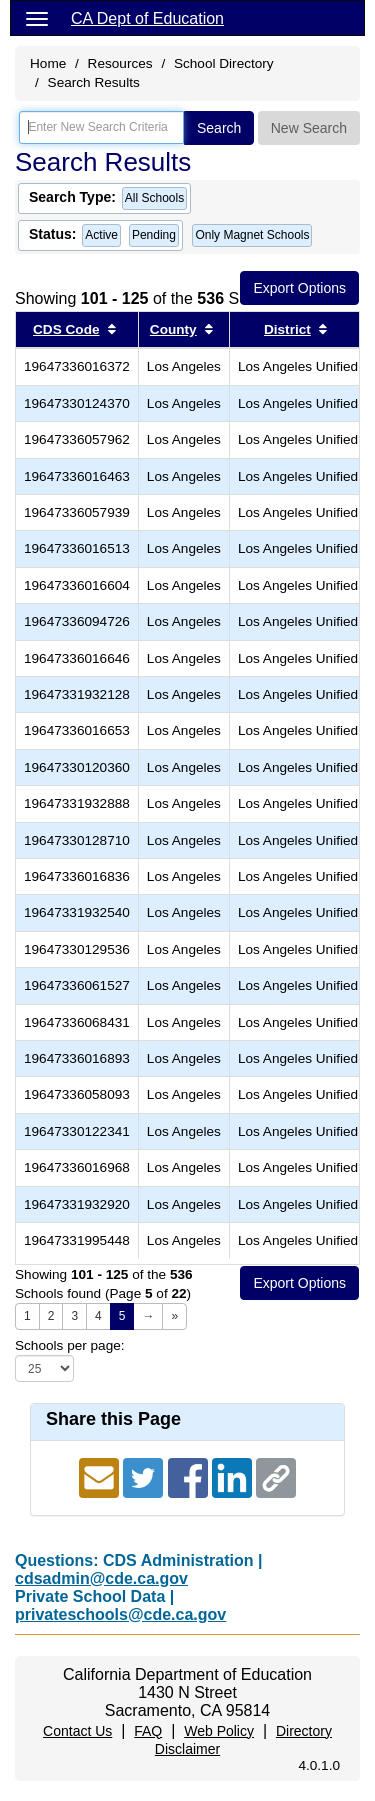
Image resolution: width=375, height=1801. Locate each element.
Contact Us (77, 1731)
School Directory (224, 63)
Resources (120, 63)
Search (219, 128)
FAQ (148, 1731)
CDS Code (66, 329)
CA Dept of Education (147, 18)
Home (48, 63)
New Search (309, 128)
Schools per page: (70, 1345)
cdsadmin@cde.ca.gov (101, 1578)
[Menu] (37, 18)
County (173, 329)
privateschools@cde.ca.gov (120, 1614)
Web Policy (219, 1731)
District (287, 329)
